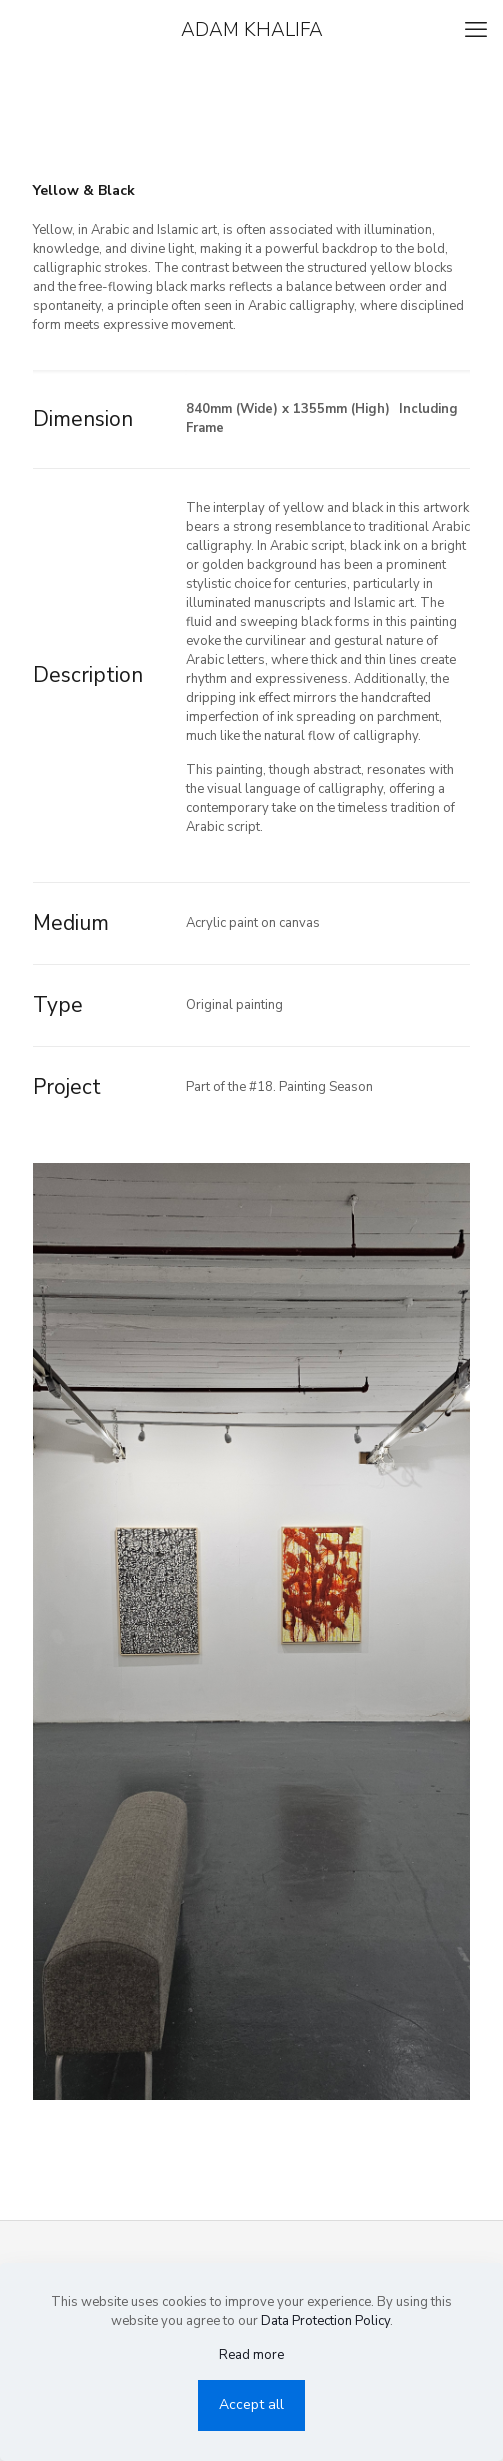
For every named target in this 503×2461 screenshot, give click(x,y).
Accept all (251, 2404)
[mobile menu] (476, 30)
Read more (251, 2355)
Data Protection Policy (325, 2321)
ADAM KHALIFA (252, 30)
